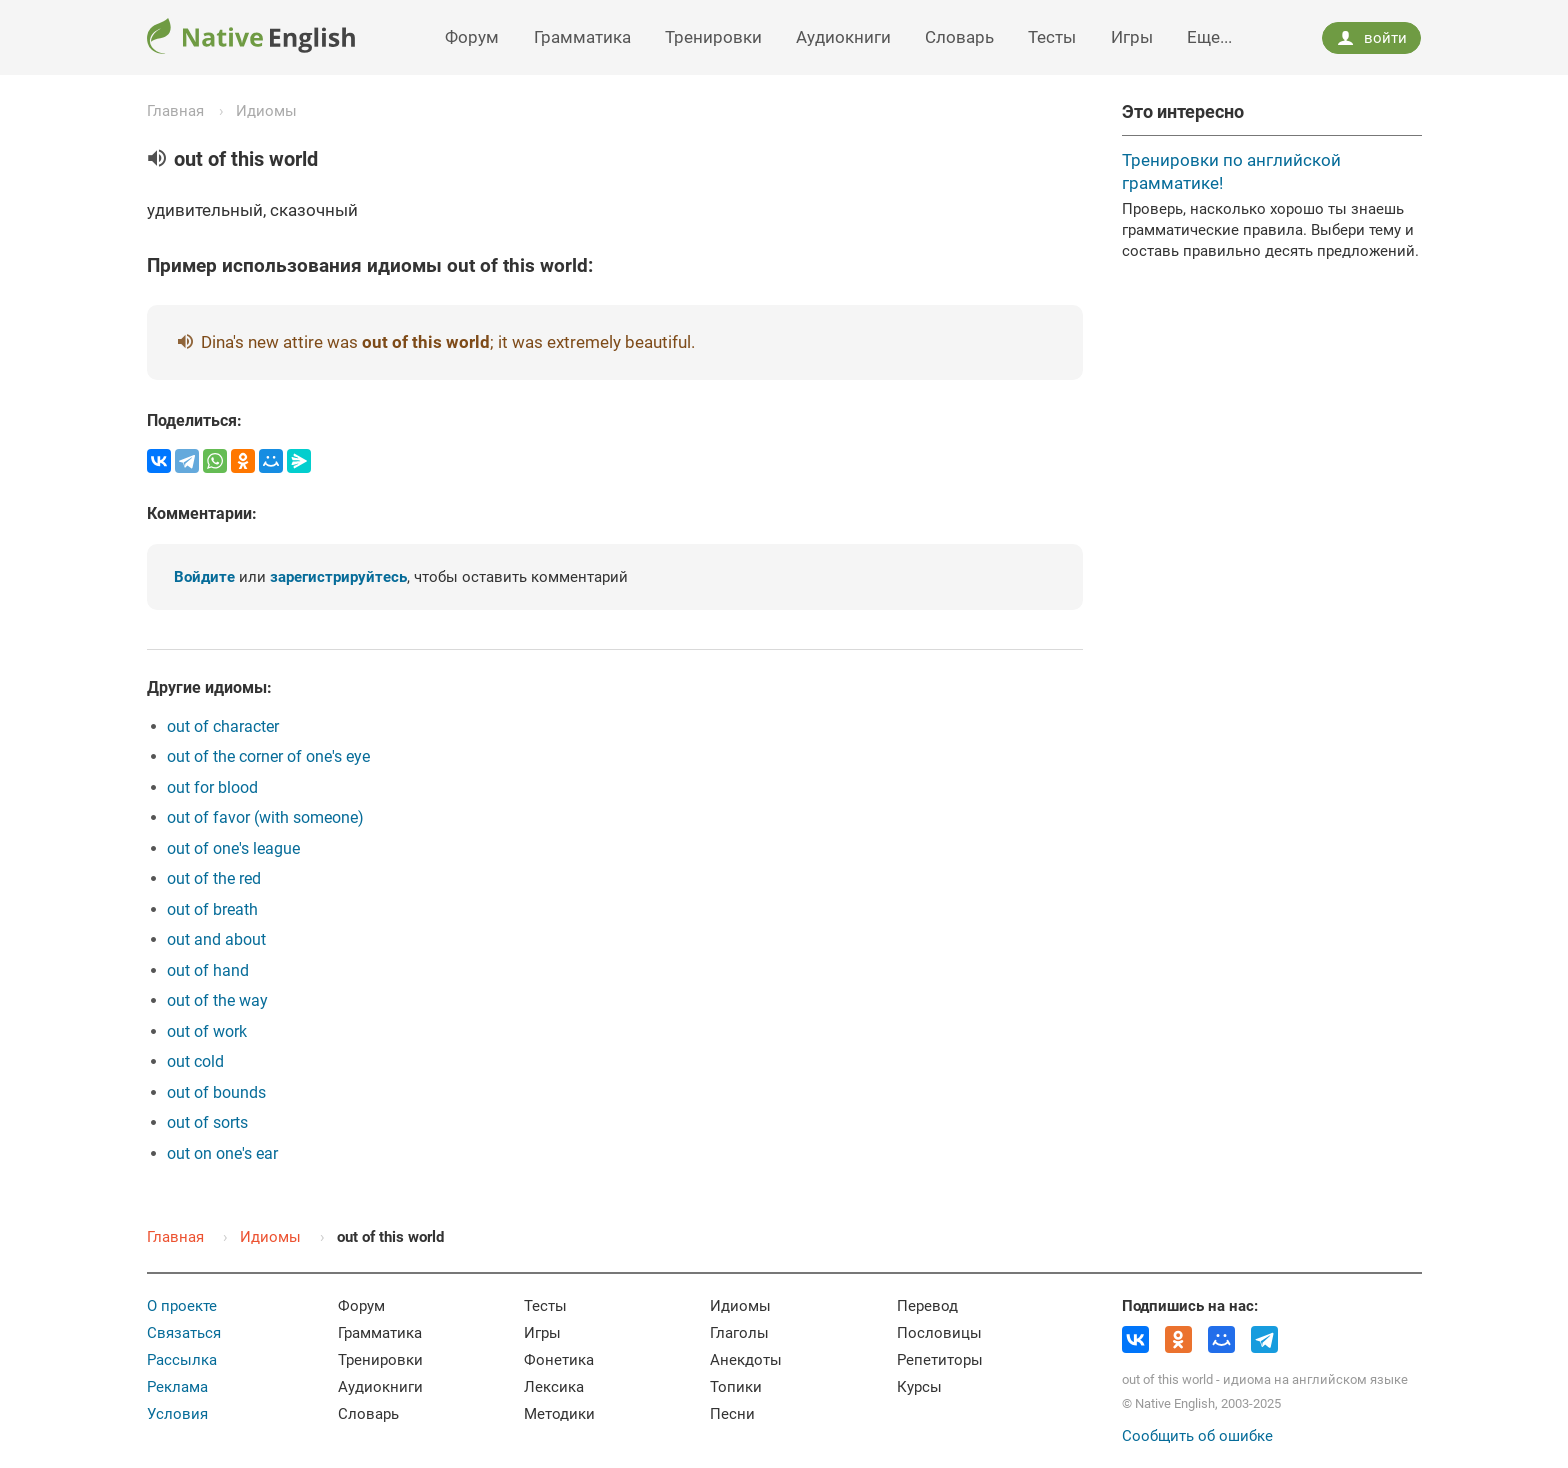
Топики (736, 1387)
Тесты (1052, 37)
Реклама (177, 1387)
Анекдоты (746, 1360)
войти (1372, 38)
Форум (472, 37)
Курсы (919, 1387)
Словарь (959, 37)
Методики (559, 1414)
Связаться (184, 1333)
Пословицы (939, 1333)
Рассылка (182, 1360)
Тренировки (713, 37)
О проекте (182, 1306)
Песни (732, 1414)
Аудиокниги (843, 37)
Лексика (554, 1387)
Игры (1132, 37)
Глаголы (739, 1333)
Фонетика (559, 1360)
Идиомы (266, 111)
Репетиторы (940, 1360)
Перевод (927, 1306)
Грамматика (582, 37)
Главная (175, 111)
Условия (177, 1414)
